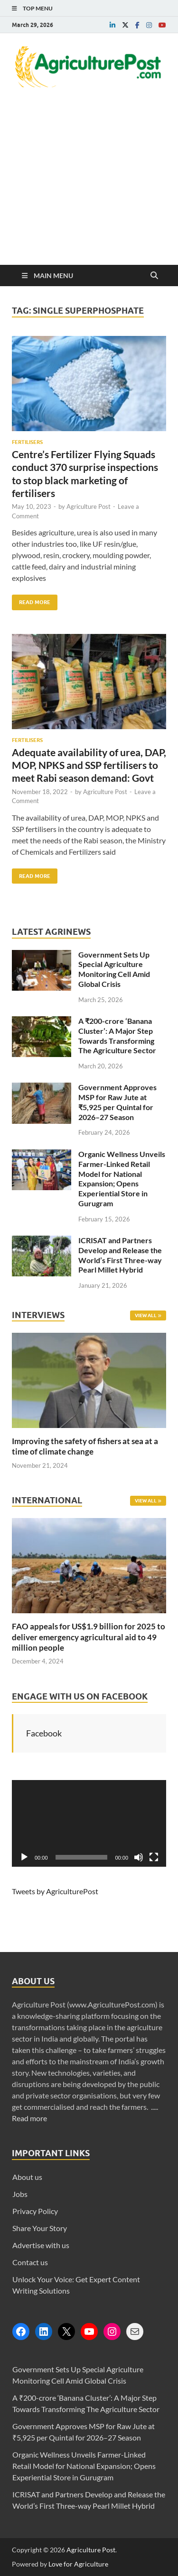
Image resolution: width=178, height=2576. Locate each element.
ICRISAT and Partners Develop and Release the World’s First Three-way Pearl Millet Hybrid (120, 1255)
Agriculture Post (88, 506)
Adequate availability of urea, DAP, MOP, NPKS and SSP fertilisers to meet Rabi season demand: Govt (89, 765)
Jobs (20, 2193)
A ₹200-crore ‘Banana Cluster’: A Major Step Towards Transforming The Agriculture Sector (117, 1035)
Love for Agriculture (78, 2564)
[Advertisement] (89, 189)
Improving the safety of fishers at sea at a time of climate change (85, 1446)
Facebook (44, 1733)
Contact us (30, 2262)
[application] (89, 1823)
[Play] (24, 1857)
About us (27, 2176)
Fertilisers (27, 442)
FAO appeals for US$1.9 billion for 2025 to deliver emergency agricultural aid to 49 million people (88, 1636)
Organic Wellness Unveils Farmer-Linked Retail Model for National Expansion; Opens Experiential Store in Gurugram (121, 1178)
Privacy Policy (35, 2210)
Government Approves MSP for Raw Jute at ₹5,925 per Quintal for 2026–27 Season (117, 1102)
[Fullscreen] (154, 1857)
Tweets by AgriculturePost (55, 1891)
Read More (31, 600)
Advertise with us (40, 2245)
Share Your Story (39, 2228)
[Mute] (138, 1857)
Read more (29, 2118)
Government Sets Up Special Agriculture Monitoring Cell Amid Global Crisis (114, 969)
